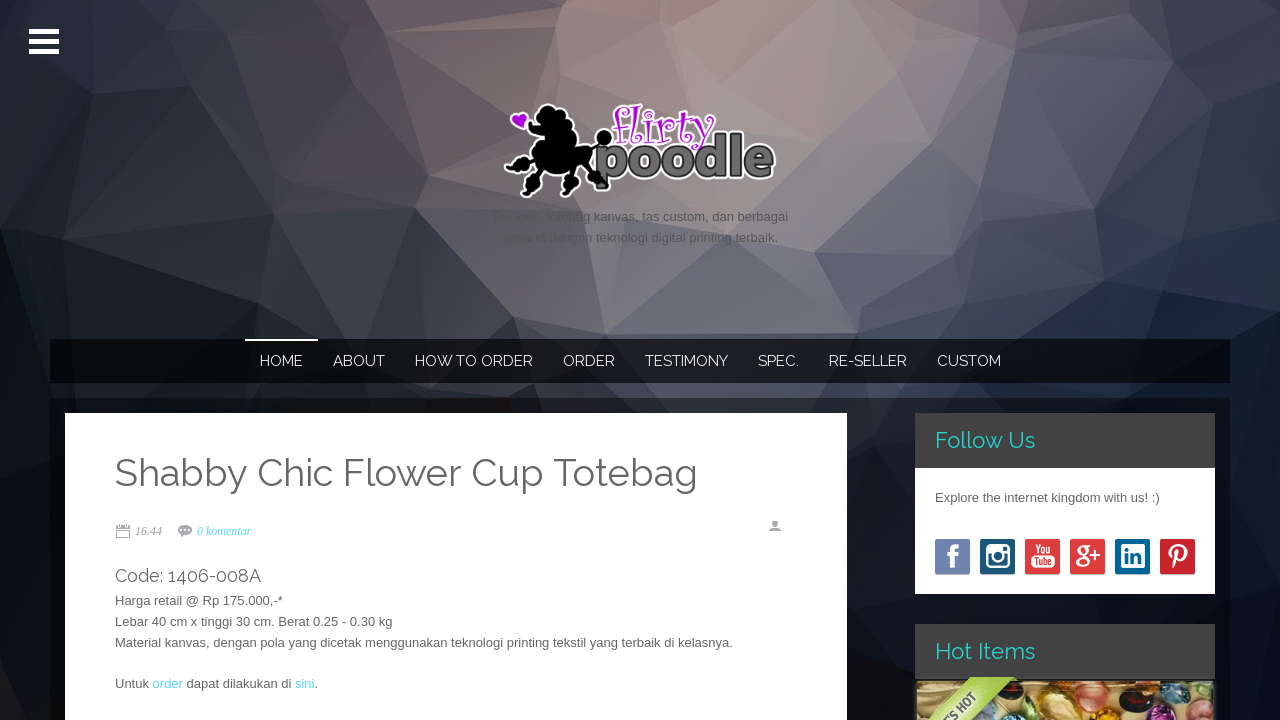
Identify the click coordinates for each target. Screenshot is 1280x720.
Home (281, 361)
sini (305, 683)
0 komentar (224, 531)
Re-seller (868, 361)
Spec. (778, 361)
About (359, 361)
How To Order (474, 361)
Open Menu (46, 42)
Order (589, 361)
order (168, 683)
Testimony (686, 361)
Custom (969, 361)
